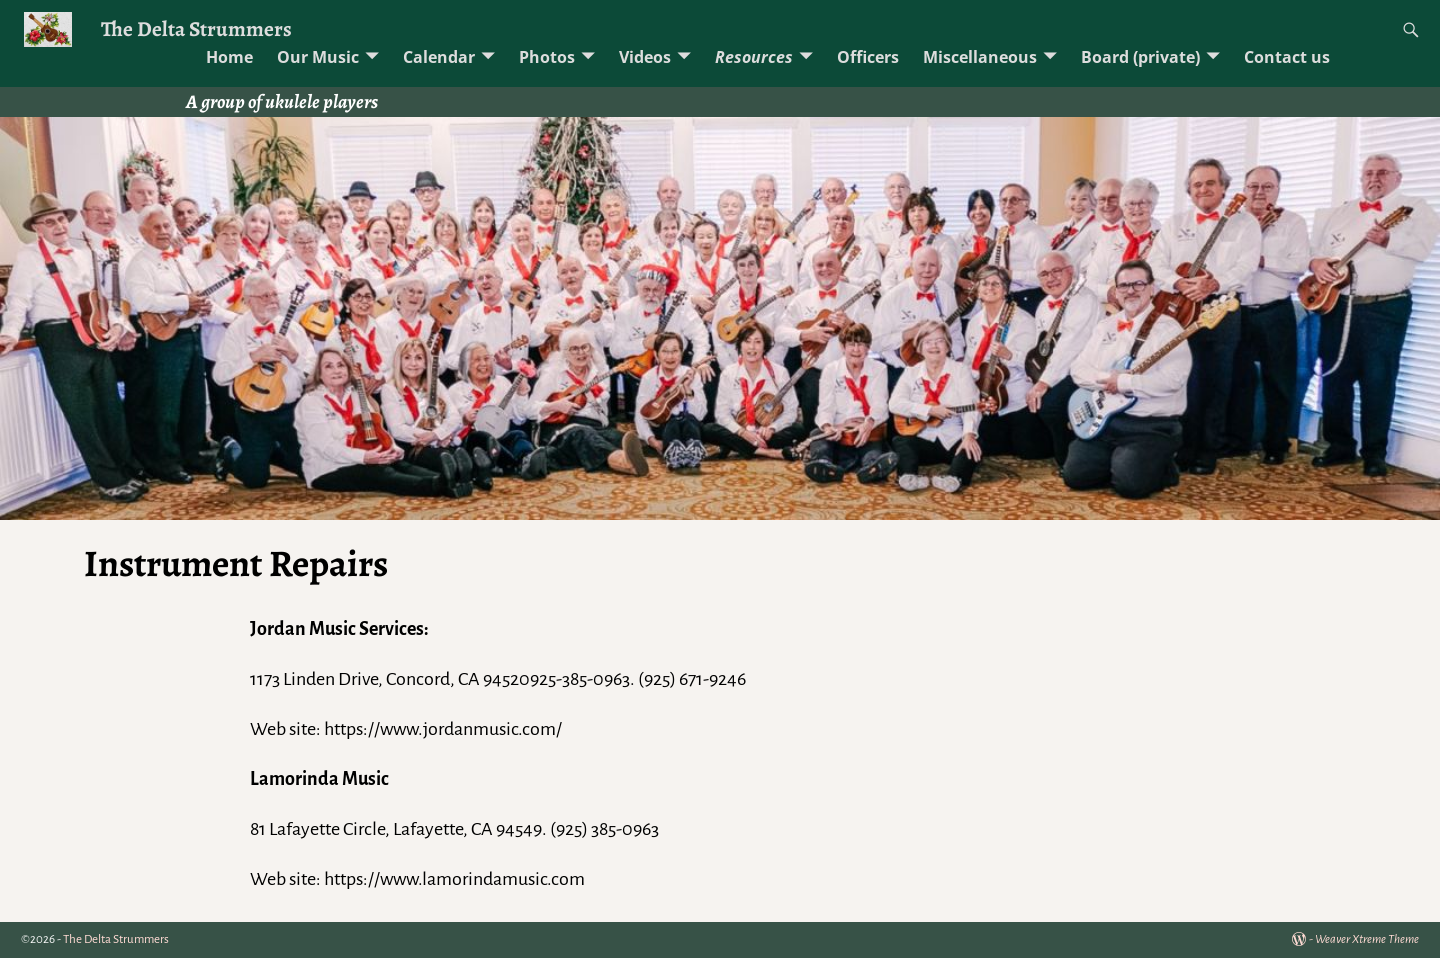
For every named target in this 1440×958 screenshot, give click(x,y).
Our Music (318, 57)
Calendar (439, 57)
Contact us (1287, 57)
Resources (754, 57)
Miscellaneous (980, 57)
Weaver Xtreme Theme (1367, 939)
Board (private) (1140, 57)
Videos (645, 57)
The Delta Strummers (196, 28)
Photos (547, 57)
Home (229, 57)
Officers (868, 57)
